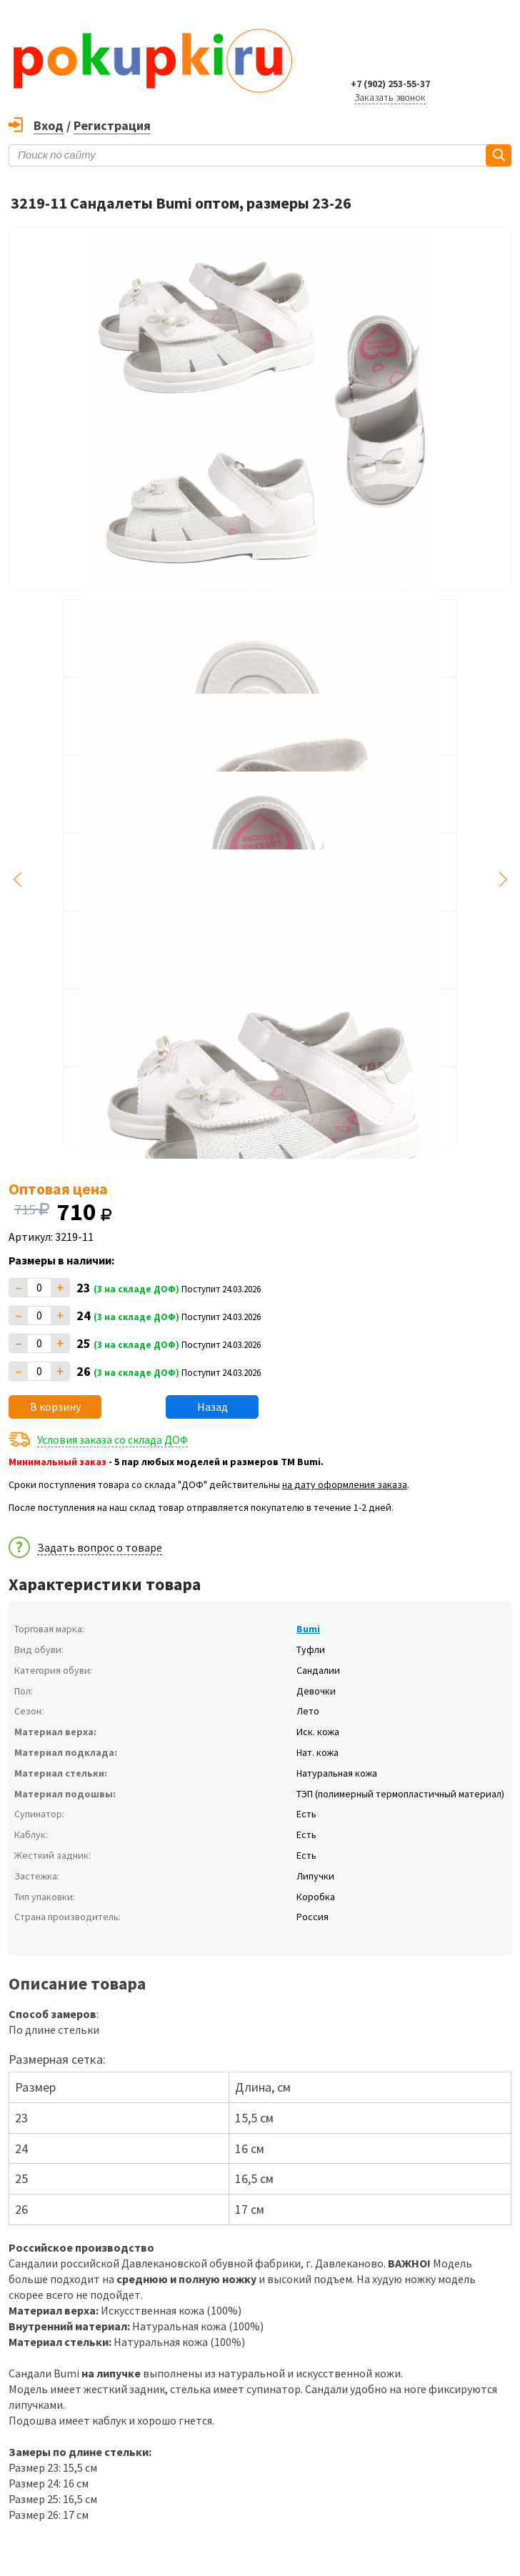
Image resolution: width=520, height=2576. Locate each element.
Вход (49, 125)
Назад (212, 1406)
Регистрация (112, 125)
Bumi (308, 1628)
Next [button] (502, 879)
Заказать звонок (390, 97)
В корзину (55, 1406)
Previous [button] (17, 879)
